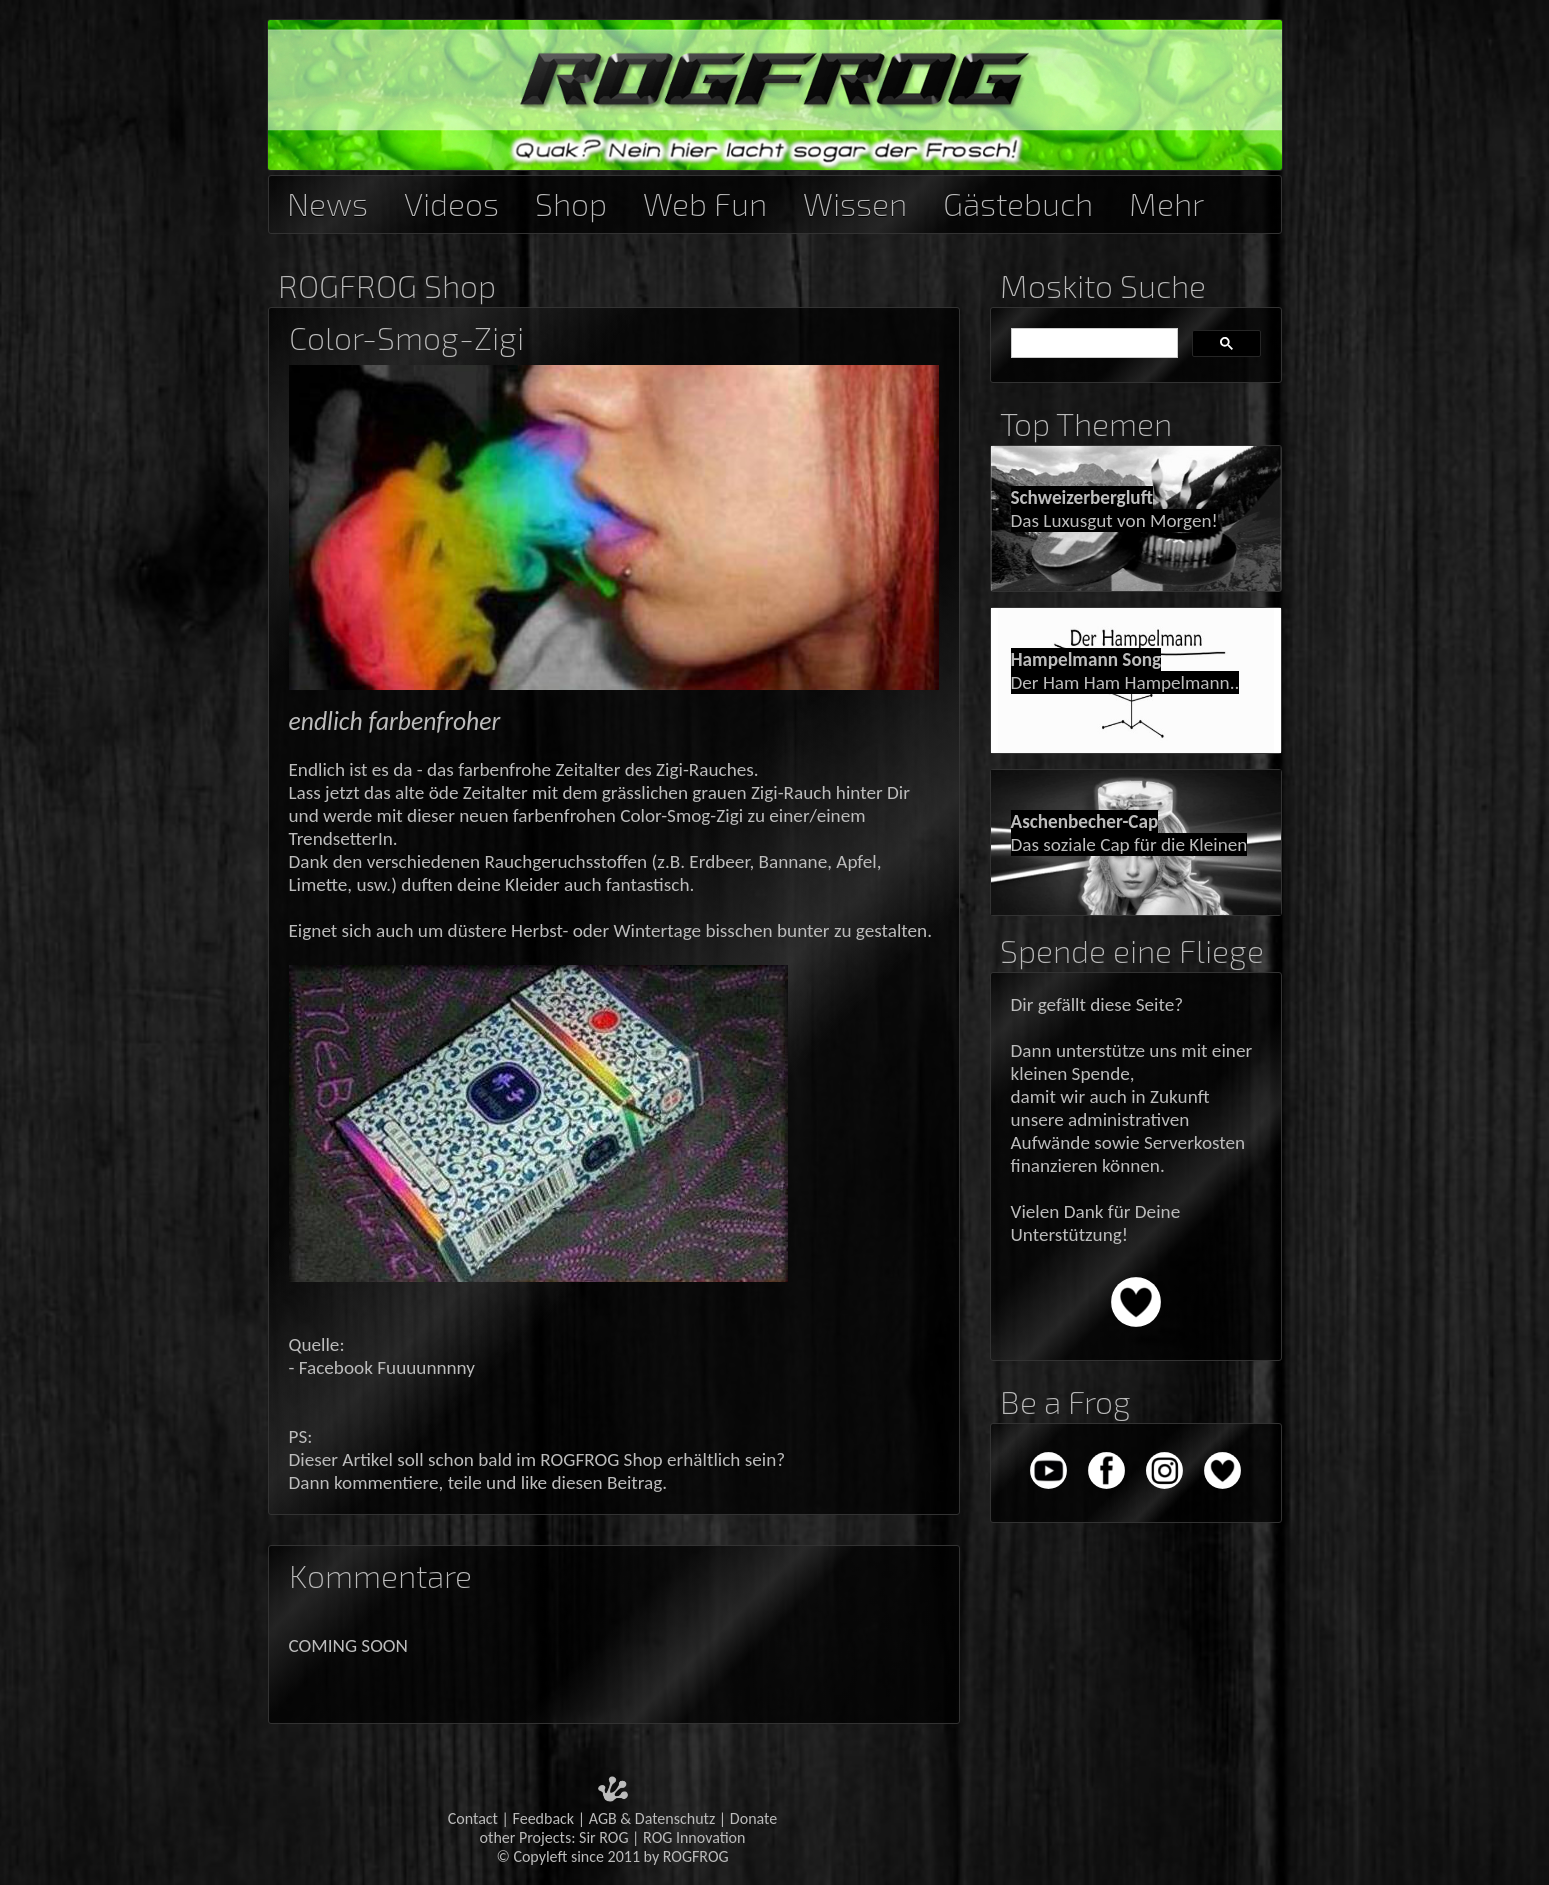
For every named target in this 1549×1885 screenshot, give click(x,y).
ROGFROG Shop (387, 285)
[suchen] (1092, 344)
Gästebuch (1018, 200)
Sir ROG (603, 1837)
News (327, 200)
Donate (753, 1818)
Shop (571, 200)
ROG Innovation (694, 1837)
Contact (473, 1818)
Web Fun (705, 200)
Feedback (544, 1818)
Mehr (1166, 200)
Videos (451, 200)
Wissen (855, 200)
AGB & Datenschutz (652, 1818)
